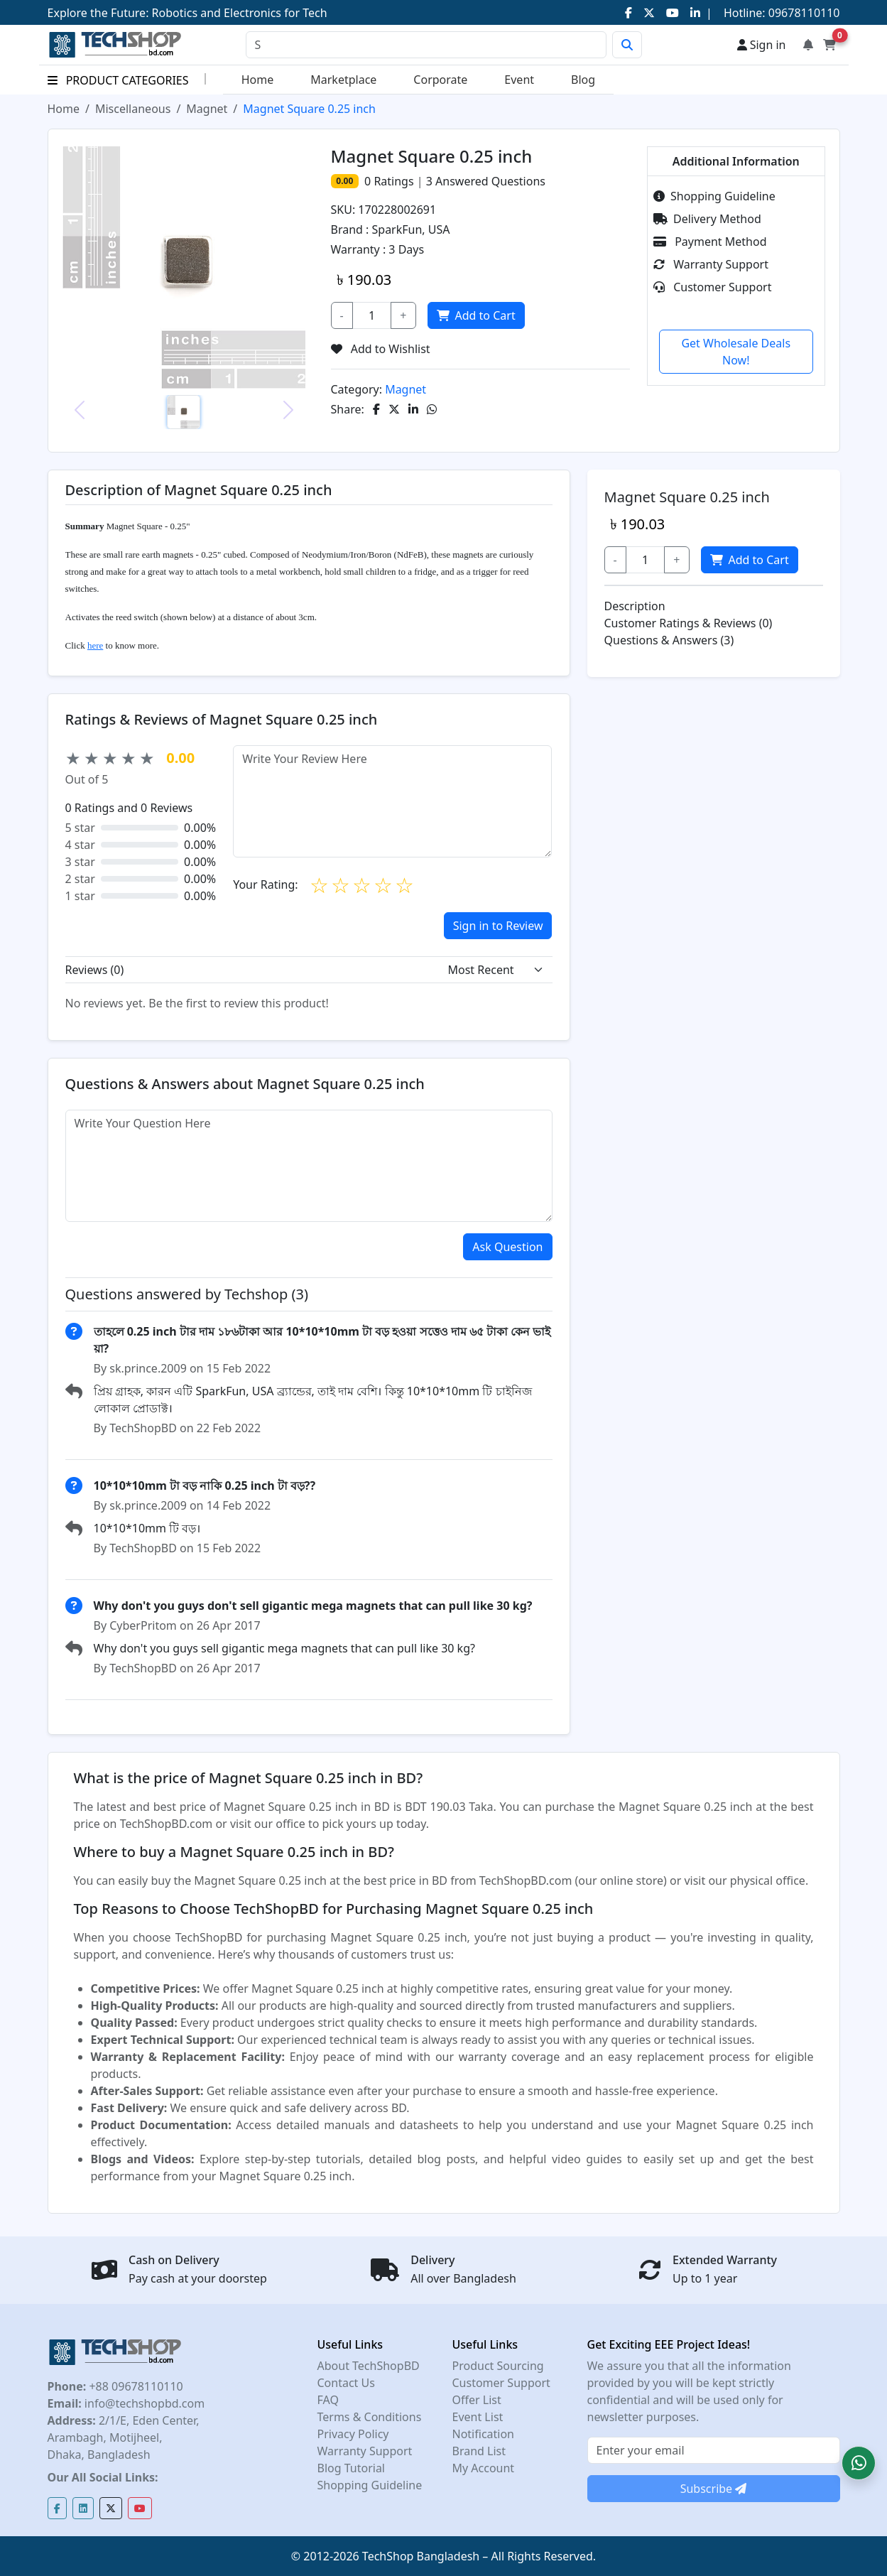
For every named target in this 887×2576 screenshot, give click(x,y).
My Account (483, 2468)
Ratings (392, 181)
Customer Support (712, 287)
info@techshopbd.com (143, 2403)
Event (519, 79)
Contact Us (346, 2383)
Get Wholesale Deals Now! (735, 351)
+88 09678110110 (134, 2386)
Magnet (206, 109)
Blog (583, 79)
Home (257, 79)
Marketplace (343, 79)
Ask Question (507, 1247)
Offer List (476, 2400)
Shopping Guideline (714, 196)
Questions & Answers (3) (669, 640)
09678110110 (803, 13)
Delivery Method (707, 219)
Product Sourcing (498, 2366)
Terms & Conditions (369, 2417)
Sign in (761, 45)
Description (634, 606)
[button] (859, 2463)
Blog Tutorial (351, 2468)
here (95, 645)
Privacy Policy (353, 2434)
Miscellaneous (132, 109)
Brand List (479, 2451)
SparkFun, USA (411, 229)
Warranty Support (710, 264)
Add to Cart (475, 315)
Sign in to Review (498, 925)
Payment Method (710, 241)
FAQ (328, 2400)
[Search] (426, 44)
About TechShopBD (368, 2366)
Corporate (440, 79)
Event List (478, 2417)
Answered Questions (485, 181)
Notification (483, 2434)
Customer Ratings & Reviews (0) (688, 623)
